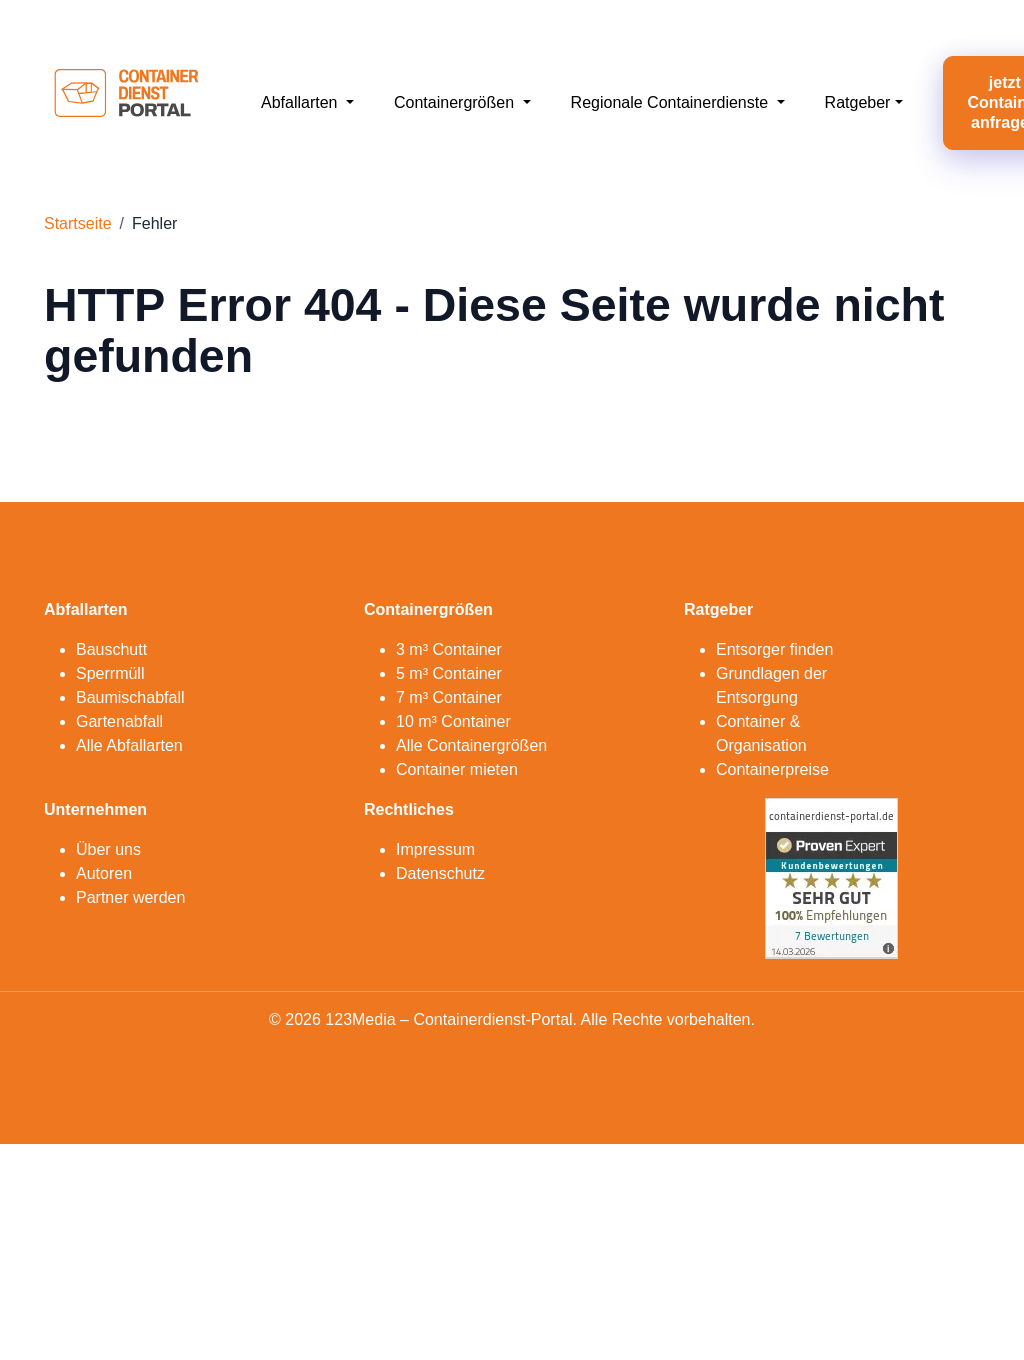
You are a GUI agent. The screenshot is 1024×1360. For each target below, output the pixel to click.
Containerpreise (772, 769)
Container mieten (457, 769)
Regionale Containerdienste (672, 102)
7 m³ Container (449, 697)
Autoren (104, 873)
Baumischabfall (130, 697)
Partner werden (130, 897)
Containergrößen (456, 102)
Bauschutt (111, 649)
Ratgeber (858, 102)
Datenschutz (440, 873)
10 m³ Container (453, 721)
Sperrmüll (110, 673)
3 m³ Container (449, 649)
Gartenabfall (119, 721)
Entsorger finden (774, 649)
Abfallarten (301, 102)
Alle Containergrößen (471, 745)
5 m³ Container (449, 673)
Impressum (435, 849)
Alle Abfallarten (129, 745)
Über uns (108, 849)
